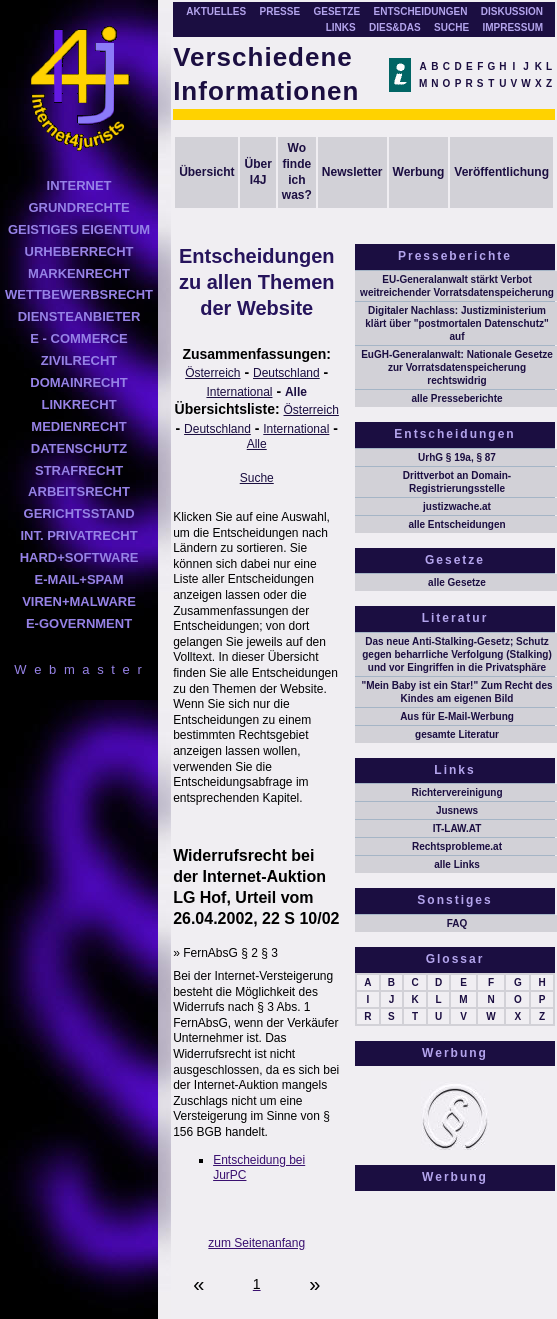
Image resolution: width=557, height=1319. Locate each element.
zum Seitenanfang (256, 1243)
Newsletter (352, 172)
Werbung (419, 172)
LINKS (341, 27)
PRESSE (280, 11)
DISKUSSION (512, 11)
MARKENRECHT (79, 273)
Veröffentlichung (501, 172)
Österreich (212, 373)
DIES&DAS (395, 27)
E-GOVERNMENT (79, 623)
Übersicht (206, 172)
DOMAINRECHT (79, 382)
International (239, 392)
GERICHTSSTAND (79, 513)
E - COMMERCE (79, 338)
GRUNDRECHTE (78, 207)
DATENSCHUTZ (79, 448)
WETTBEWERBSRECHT (79, 294)
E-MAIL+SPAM (79, 579)
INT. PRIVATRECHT (78, 535)
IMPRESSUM (512, 27)
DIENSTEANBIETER (79, 316)
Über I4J (257, 172)
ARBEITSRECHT (79, 491)
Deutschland (286, 373)
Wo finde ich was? (297, 171)
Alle (296, 392)
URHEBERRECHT (79, 251)
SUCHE (451, 27)
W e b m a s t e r (78, 669)
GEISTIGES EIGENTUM (79, 229)
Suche (257, 478)
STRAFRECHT (79, 470)
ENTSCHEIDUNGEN (421, 11)
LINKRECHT (78, 404)
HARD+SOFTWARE (79, 557)
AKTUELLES (216, 11)
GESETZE (336, 11)
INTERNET (79, 185)
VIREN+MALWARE (79, 601)
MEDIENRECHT (78, 426)
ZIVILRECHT (79, 360)
